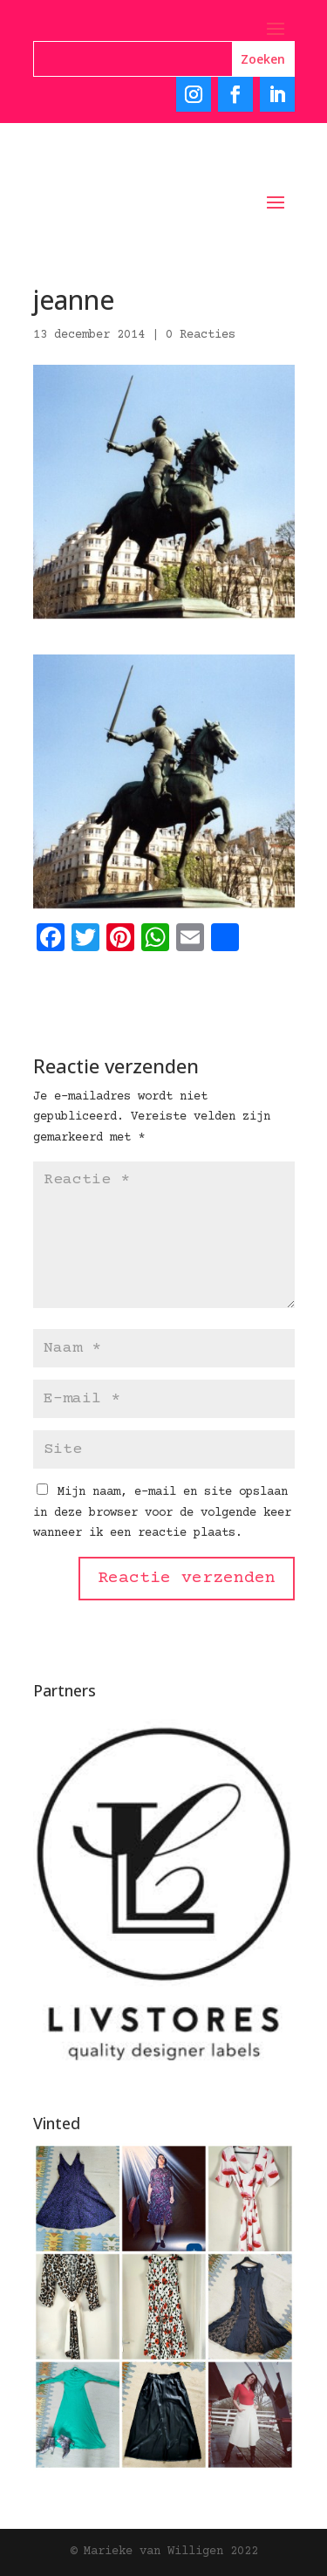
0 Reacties (200, 335)
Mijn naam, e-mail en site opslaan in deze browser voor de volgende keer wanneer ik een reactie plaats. (162, 1513)
